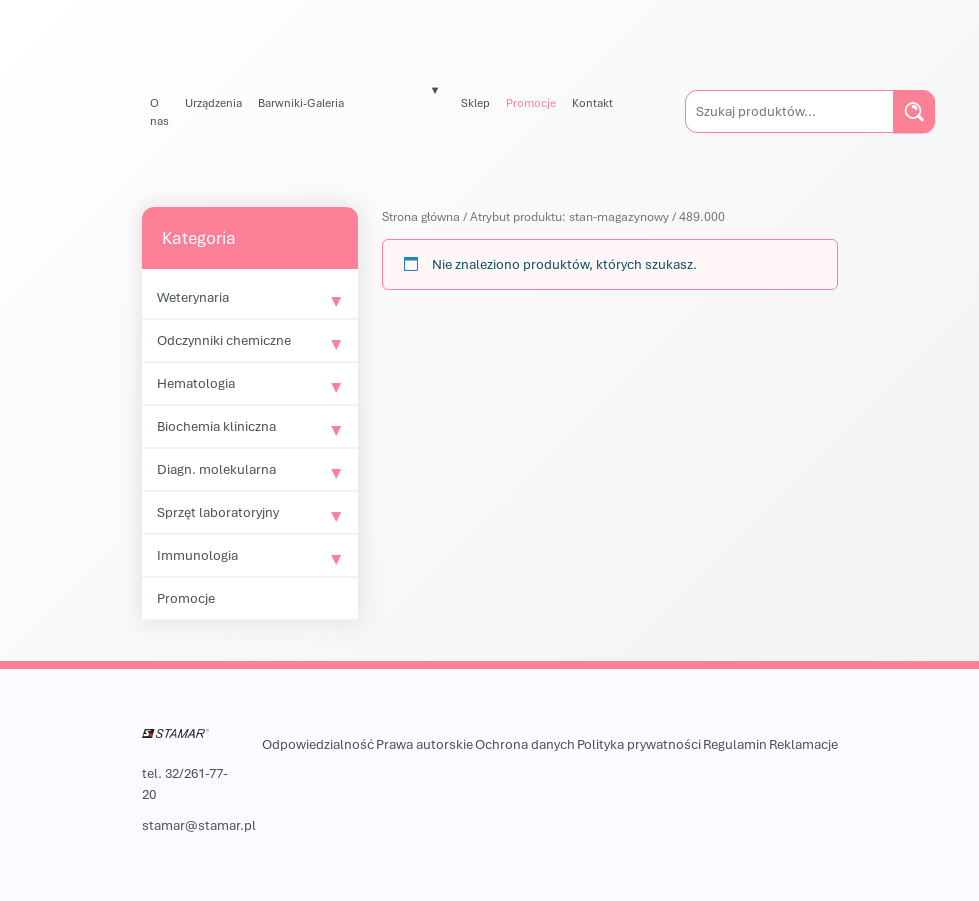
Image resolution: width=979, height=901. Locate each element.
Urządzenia (213, 102)
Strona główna (421, 216)
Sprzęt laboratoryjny (218, 512)
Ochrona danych (525, 744)
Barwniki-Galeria (301, 102)
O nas (159, 111)
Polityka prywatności (639, 744)
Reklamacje (803, 744)
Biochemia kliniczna (216, 426)
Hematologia (196, 383)
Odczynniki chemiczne (224, 340)
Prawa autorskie (424, 744)
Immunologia (197, 555)
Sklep (475, 102)
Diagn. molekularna (216, 469)
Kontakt (592, 102)
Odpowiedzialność (318, 744)
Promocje (531, 102)
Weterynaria (193, 297)
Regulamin (735, 744)
